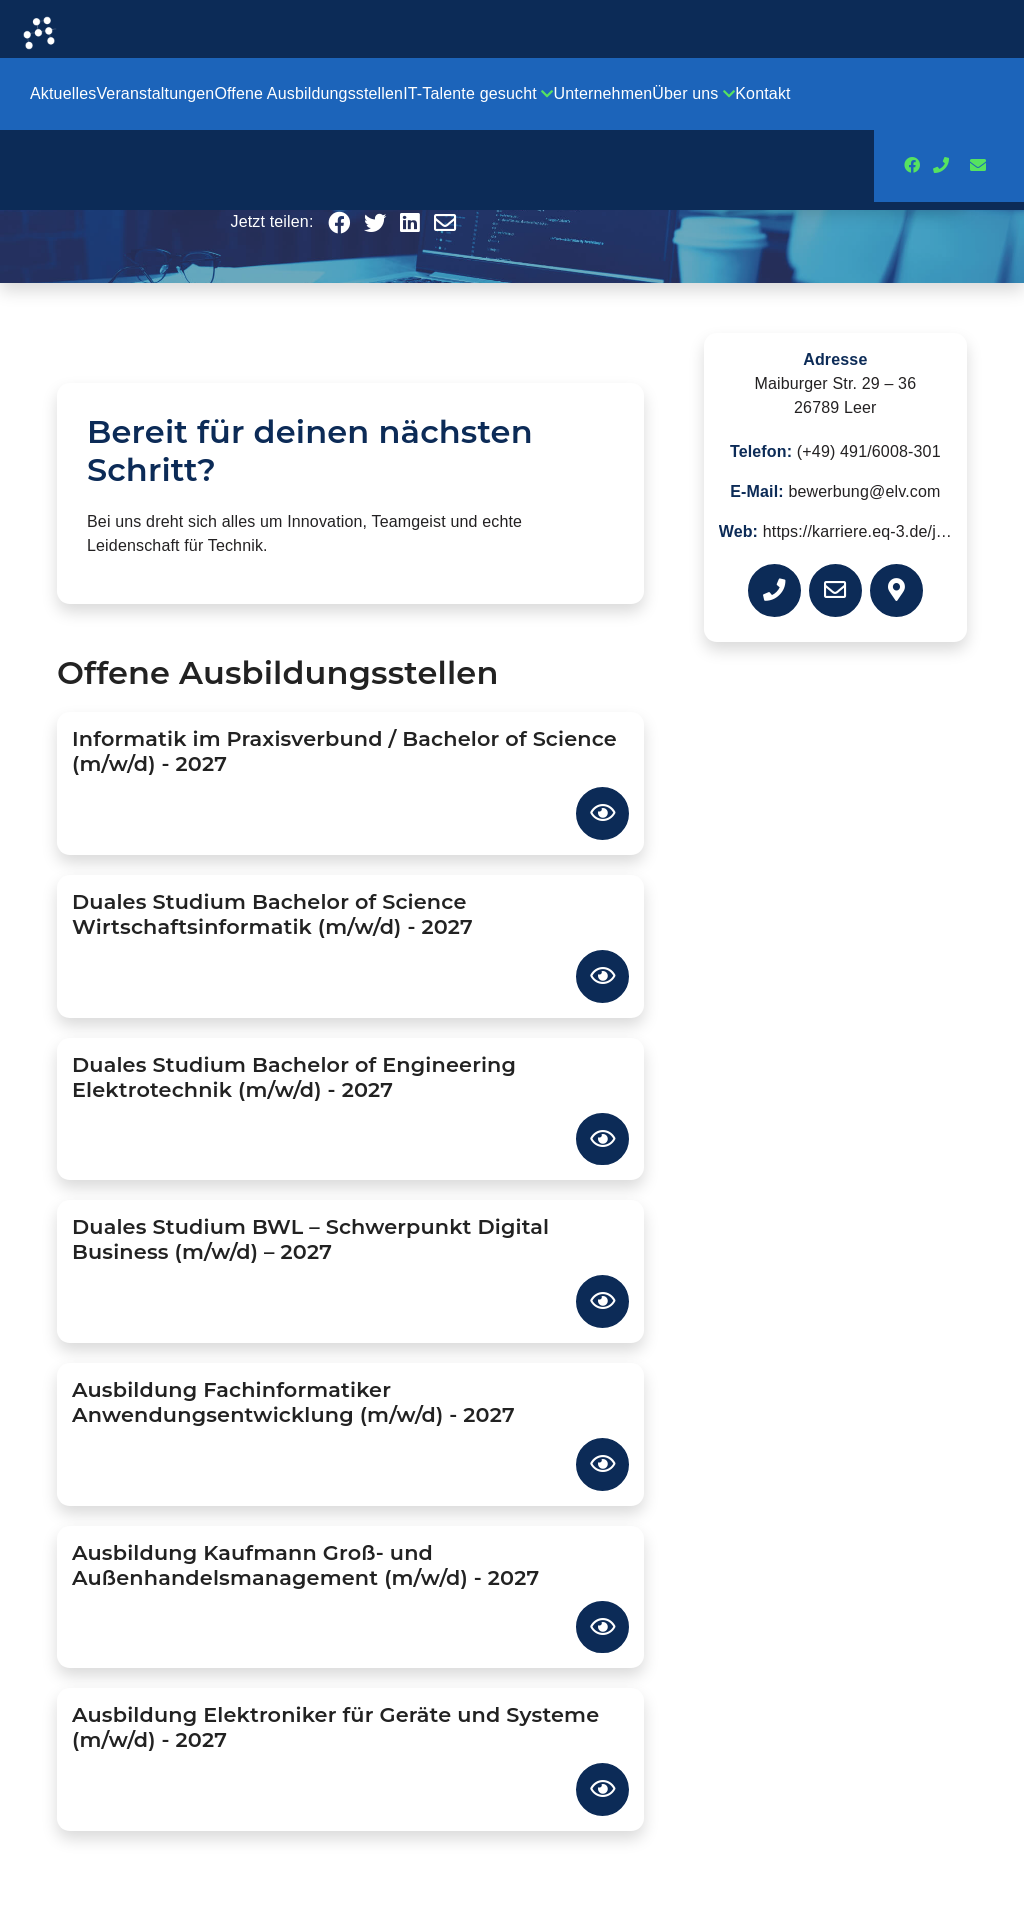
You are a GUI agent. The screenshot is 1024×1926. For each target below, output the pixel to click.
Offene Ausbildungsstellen (308, 93)
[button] (339, 224)
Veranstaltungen (155, 93)
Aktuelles (63, 93)
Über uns (693, 93)
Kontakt (762, 93)
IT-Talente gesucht (478, 93)
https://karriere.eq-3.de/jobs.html (880, 531)
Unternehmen (603, 93)
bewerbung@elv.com (864, 491)
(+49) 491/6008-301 (869, 451)
